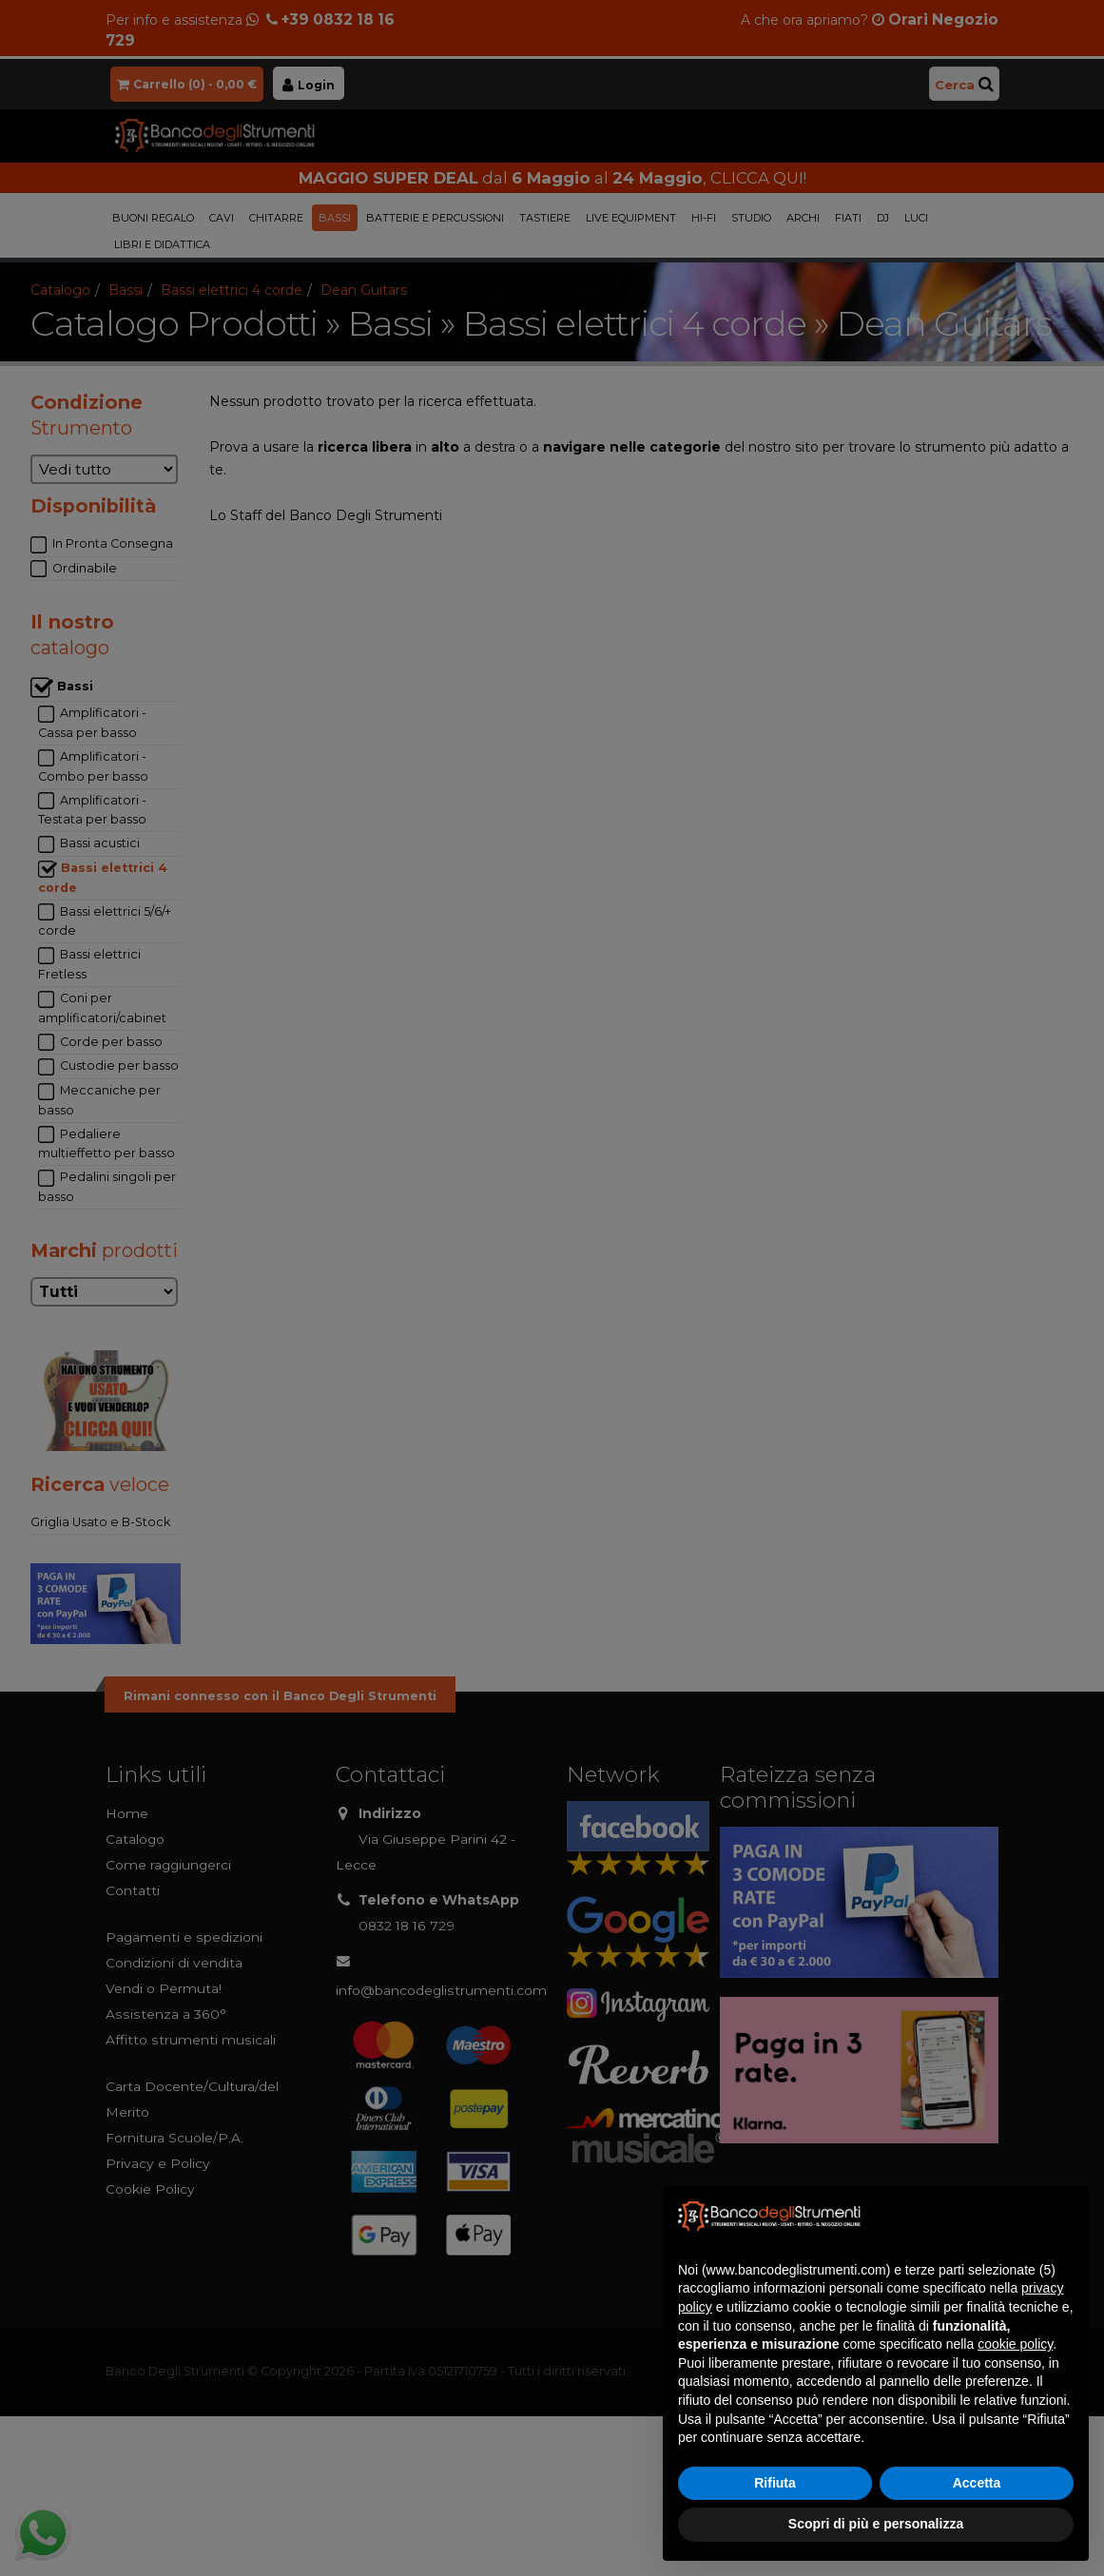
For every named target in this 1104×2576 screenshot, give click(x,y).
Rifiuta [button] (775, 2482)
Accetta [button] (977, 2482)
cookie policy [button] (1015, 2344)
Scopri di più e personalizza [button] (875, 2523)
